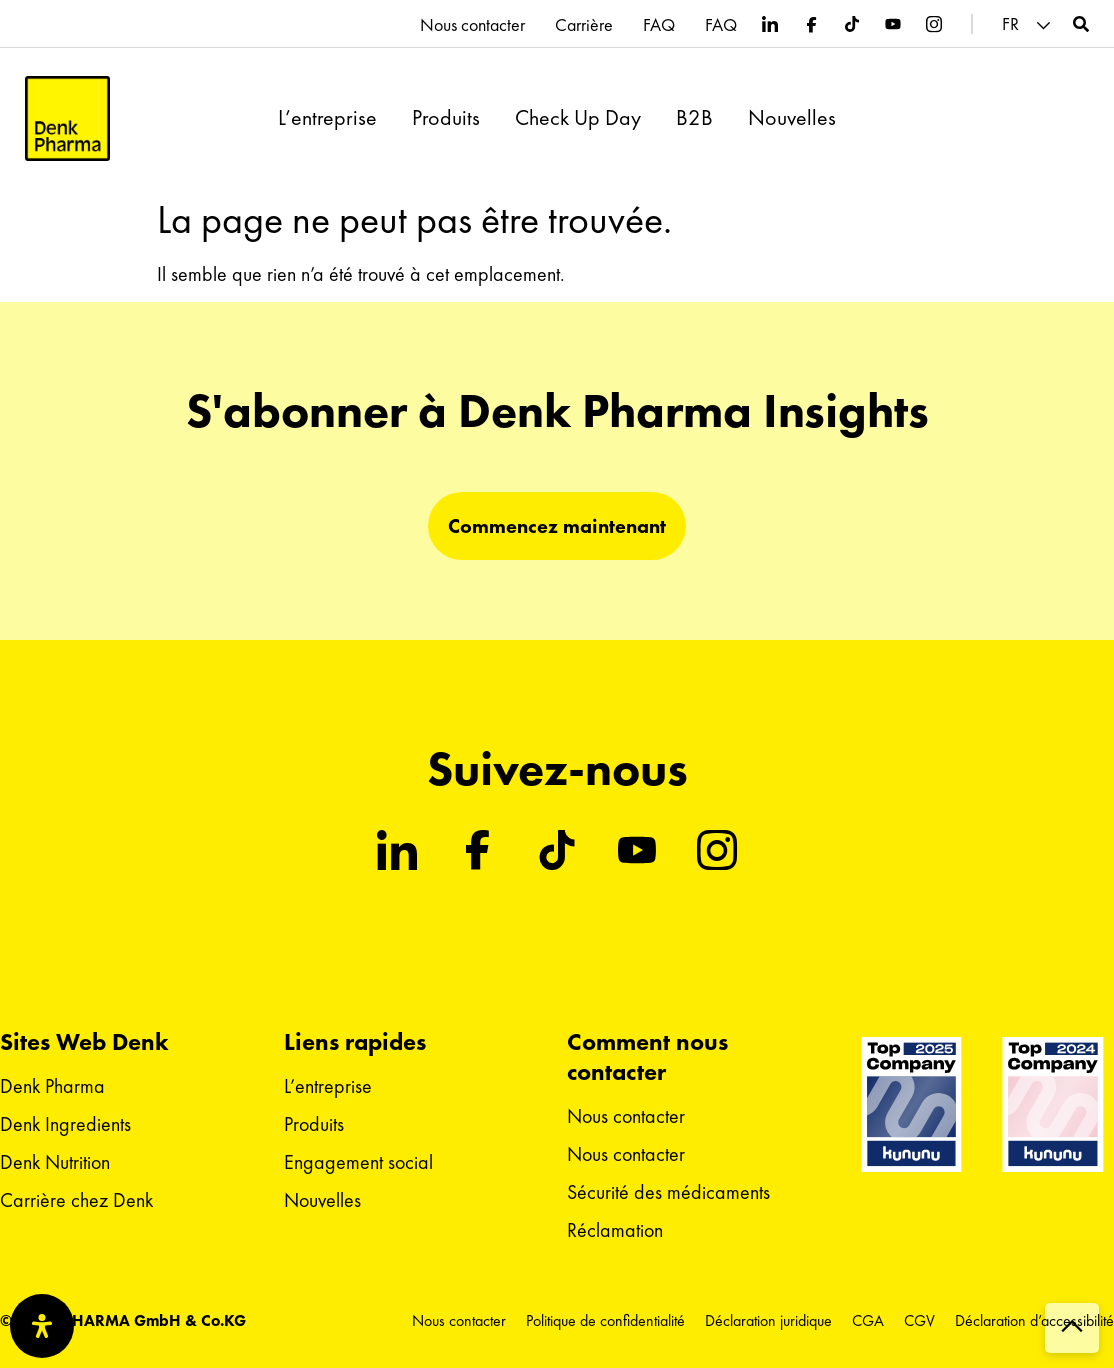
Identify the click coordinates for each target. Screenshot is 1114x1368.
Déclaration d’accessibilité (1034, 1320)
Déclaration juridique (768, 1320)
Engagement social (358, 1162)
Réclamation (615, 1230)
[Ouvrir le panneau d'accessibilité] (42, 1326)
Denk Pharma (52, 1086)
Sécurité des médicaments (668, 1192)
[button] (1029, 24)
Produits (446, 118)
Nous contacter (472, 25)
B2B (694, 118)
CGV (919, 1320)
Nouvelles (792, 118)
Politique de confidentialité (605, 1320)
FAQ (659, 25)
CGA (868, 1320)
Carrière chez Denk (76, 1200)
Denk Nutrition (55, 1162)
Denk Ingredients (65, 1124)
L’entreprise (327, 118)
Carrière (584, 25)
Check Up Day (578, 118)
